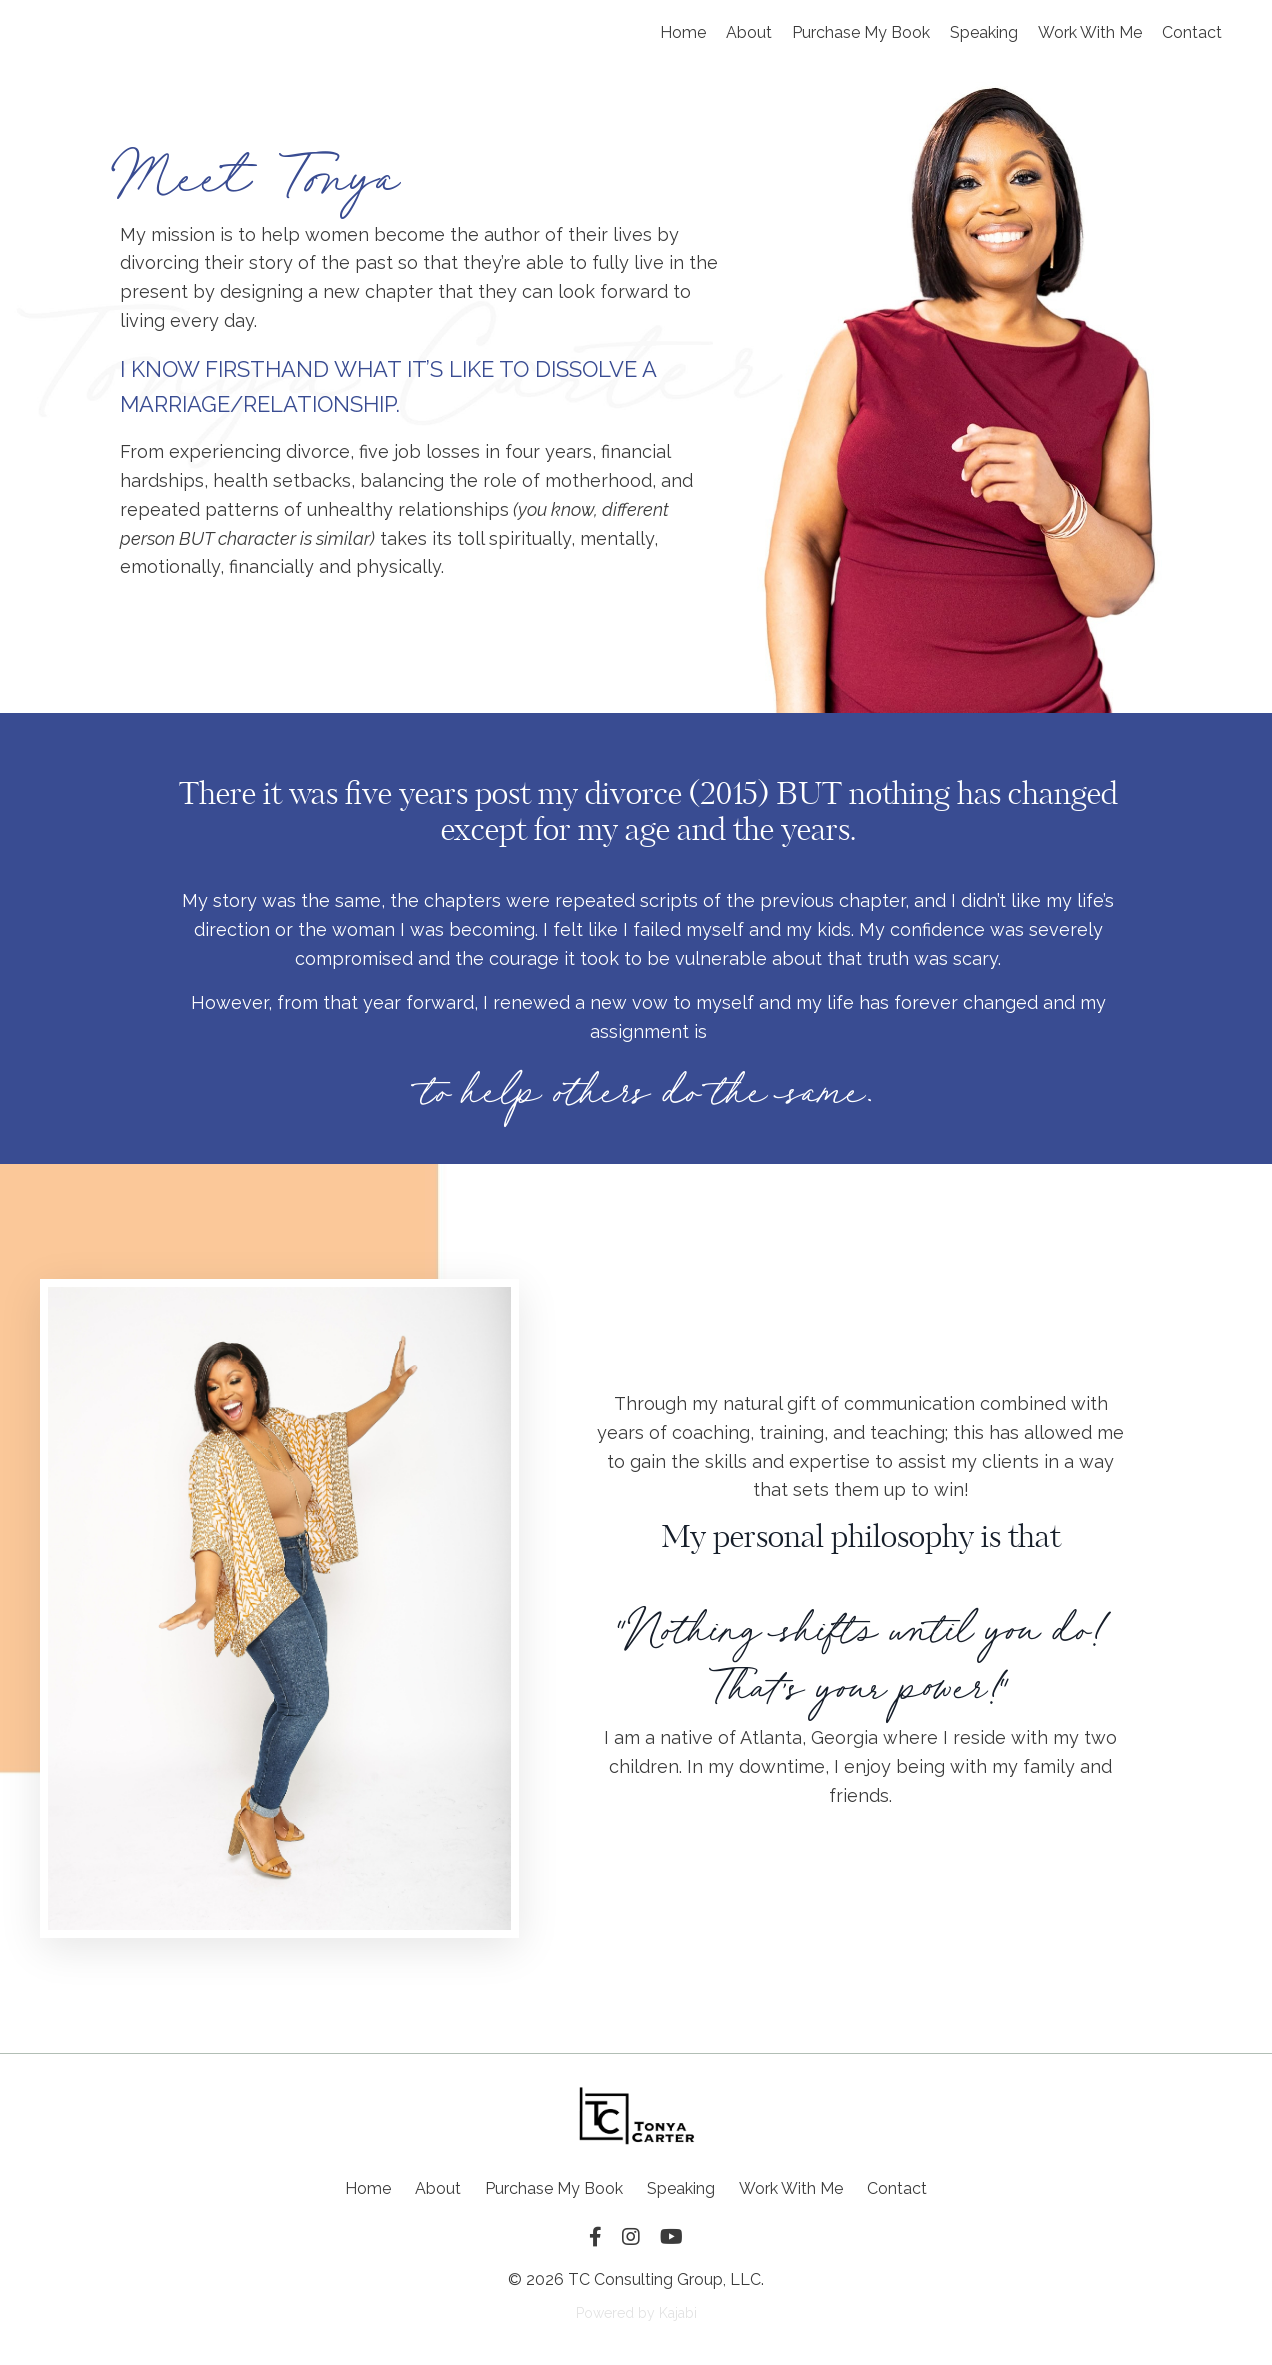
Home (683, 32)
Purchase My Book (861, 32)
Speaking (984, 32)
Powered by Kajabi (636, 2313)
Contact (1192, 32)
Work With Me (1090, 32)
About (749, 32)
